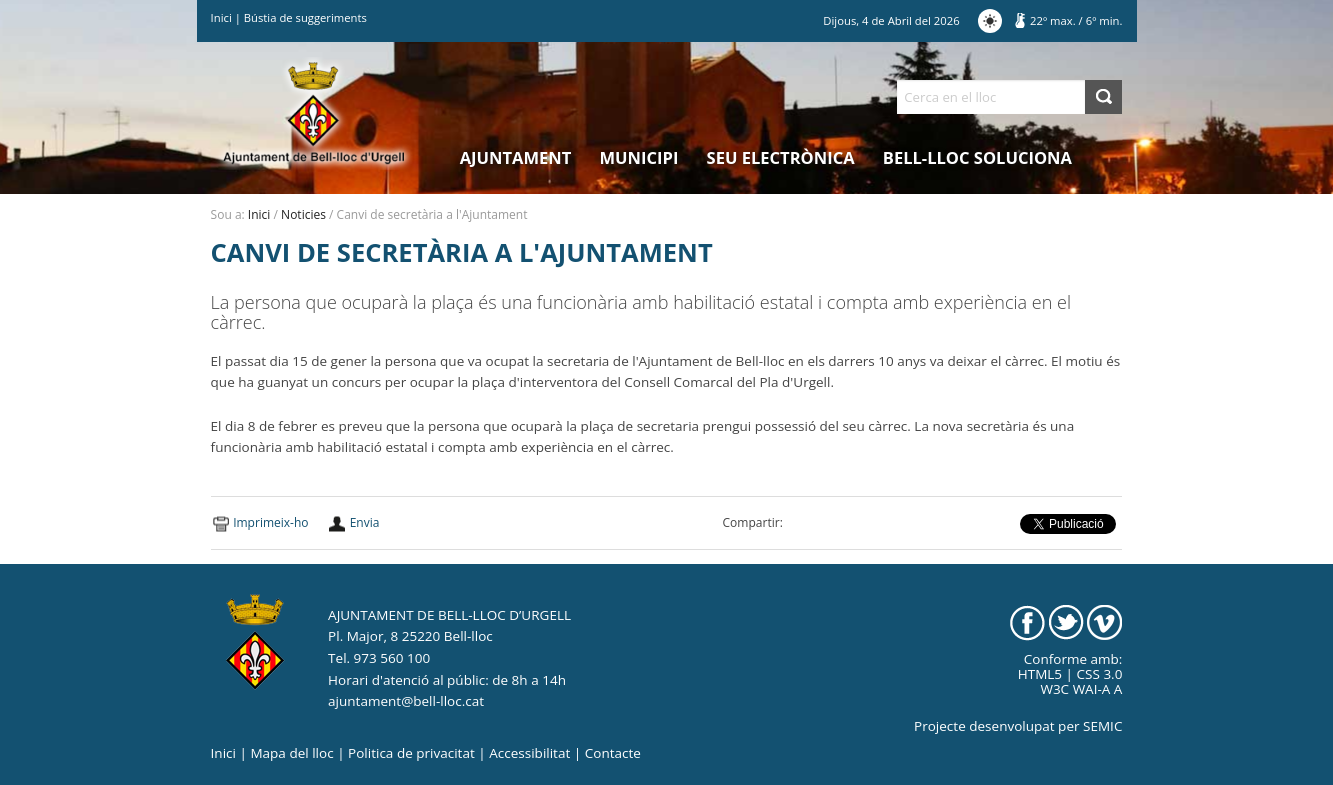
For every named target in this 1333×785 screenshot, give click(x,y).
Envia (365, 522)
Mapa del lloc (291, 753)
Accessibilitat (529, 753)
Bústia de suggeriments (305, 17)
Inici (221, 17)
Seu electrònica (781, 157)
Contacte (613, 753)
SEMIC (1102, 726)
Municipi (639, 157)
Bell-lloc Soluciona (977, 157)
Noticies (303, 214)
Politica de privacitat (411, 753)
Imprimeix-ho (270, 522)
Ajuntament (516, 157)
